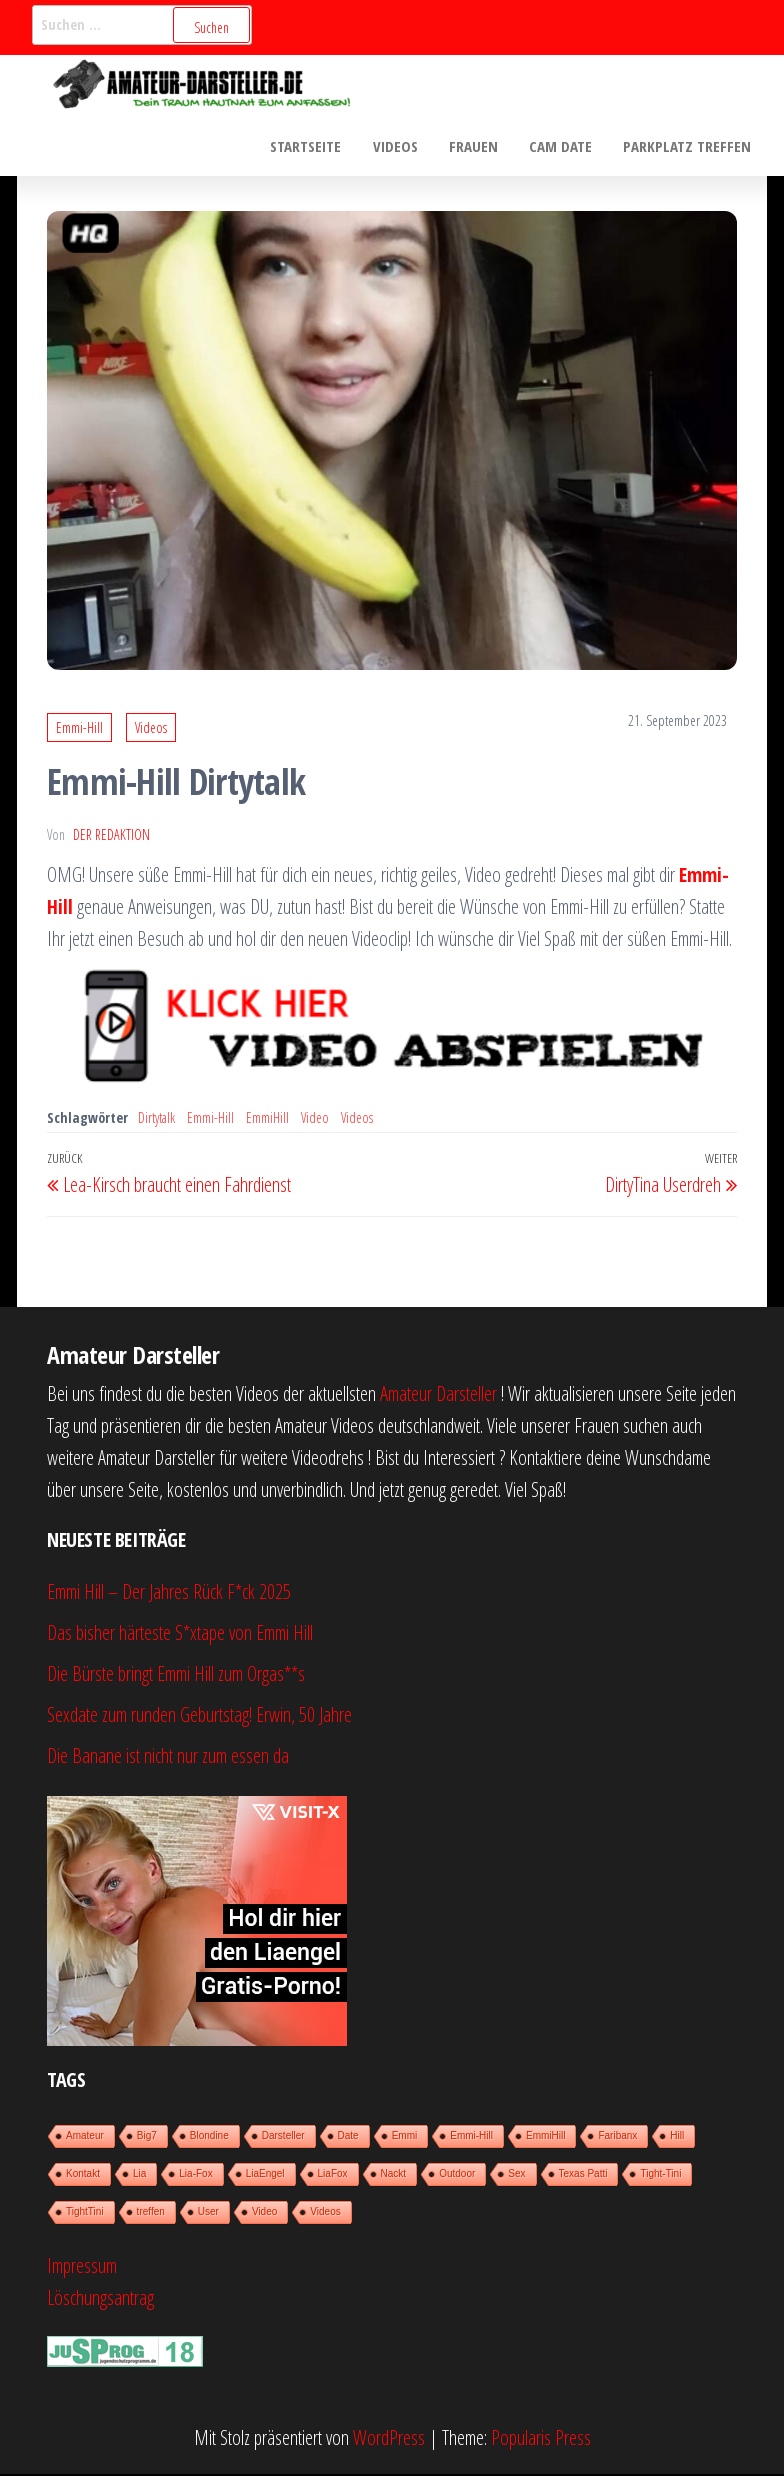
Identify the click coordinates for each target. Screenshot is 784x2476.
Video (315, 1118)
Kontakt (83, 2174)
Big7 (147, 2136)
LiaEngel (265, 2174)
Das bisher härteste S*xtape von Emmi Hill (180, 1633)
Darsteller (283, 2136)
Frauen (476, 146)
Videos (399, 146)
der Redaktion (111, 835)
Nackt (394, 2174)
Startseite (311, 146)
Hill (677, 2136)
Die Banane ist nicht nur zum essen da (168, 1756)
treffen (151, 2212)
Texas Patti (583, 2174)
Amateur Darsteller (438, 1394)
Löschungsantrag (100, 2298)
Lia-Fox (195, 2174)
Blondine (209, 2136)
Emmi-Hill (79, 729)
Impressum (82, 2266)
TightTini (85, 2212)
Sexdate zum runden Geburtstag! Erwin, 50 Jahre (199, 1715)
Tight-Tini (660, 2174)
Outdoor (457, 2174)
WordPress (389, 2439)
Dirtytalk (156, 1118)
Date (348, 2136)
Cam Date (562, 146)
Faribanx (617, 2136)
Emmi (405, 2136)
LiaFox (333, 2174)
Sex (516, 2174)
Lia (139, 2174)
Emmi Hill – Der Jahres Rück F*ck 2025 (169, 1592)
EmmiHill (267, 1118)
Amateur (85, 2136)
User (208, 2212)
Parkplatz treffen (688, 146)
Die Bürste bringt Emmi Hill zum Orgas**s (176, 1674)
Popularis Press (541, 2439)
